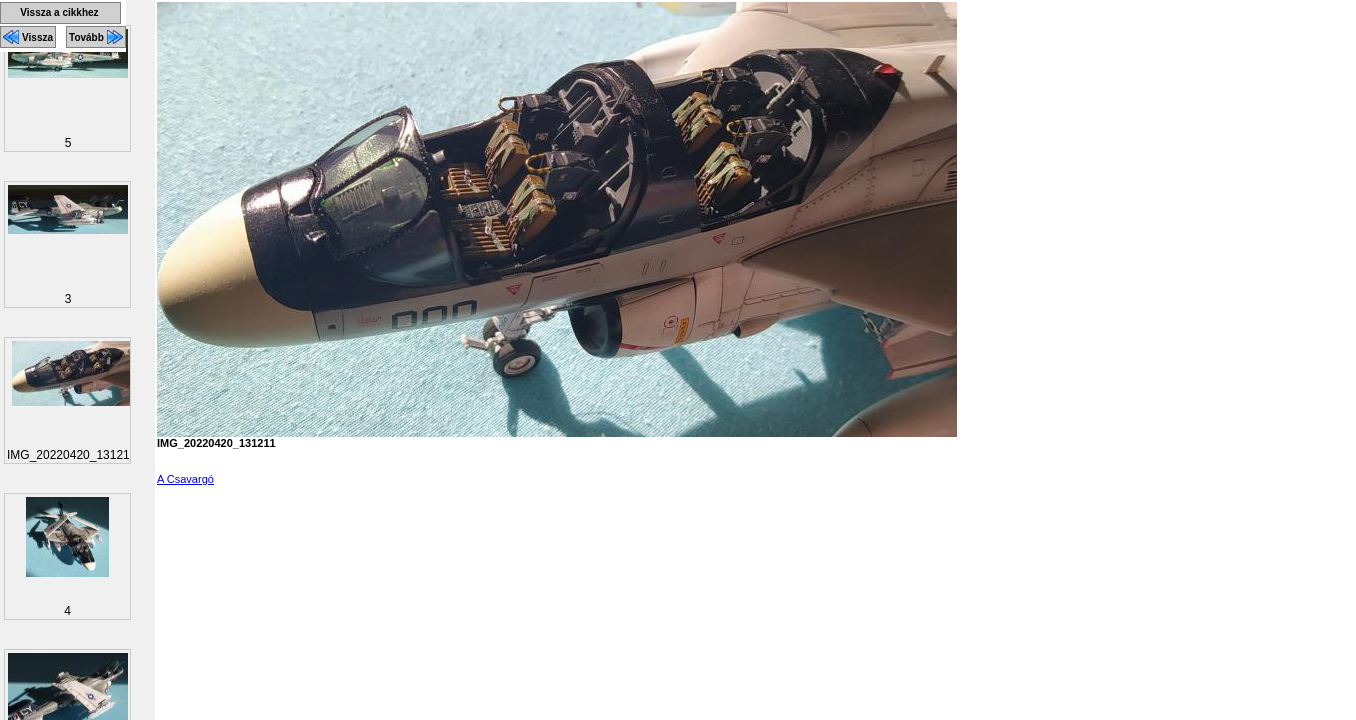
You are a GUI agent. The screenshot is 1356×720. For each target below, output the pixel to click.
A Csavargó (185, 479)
